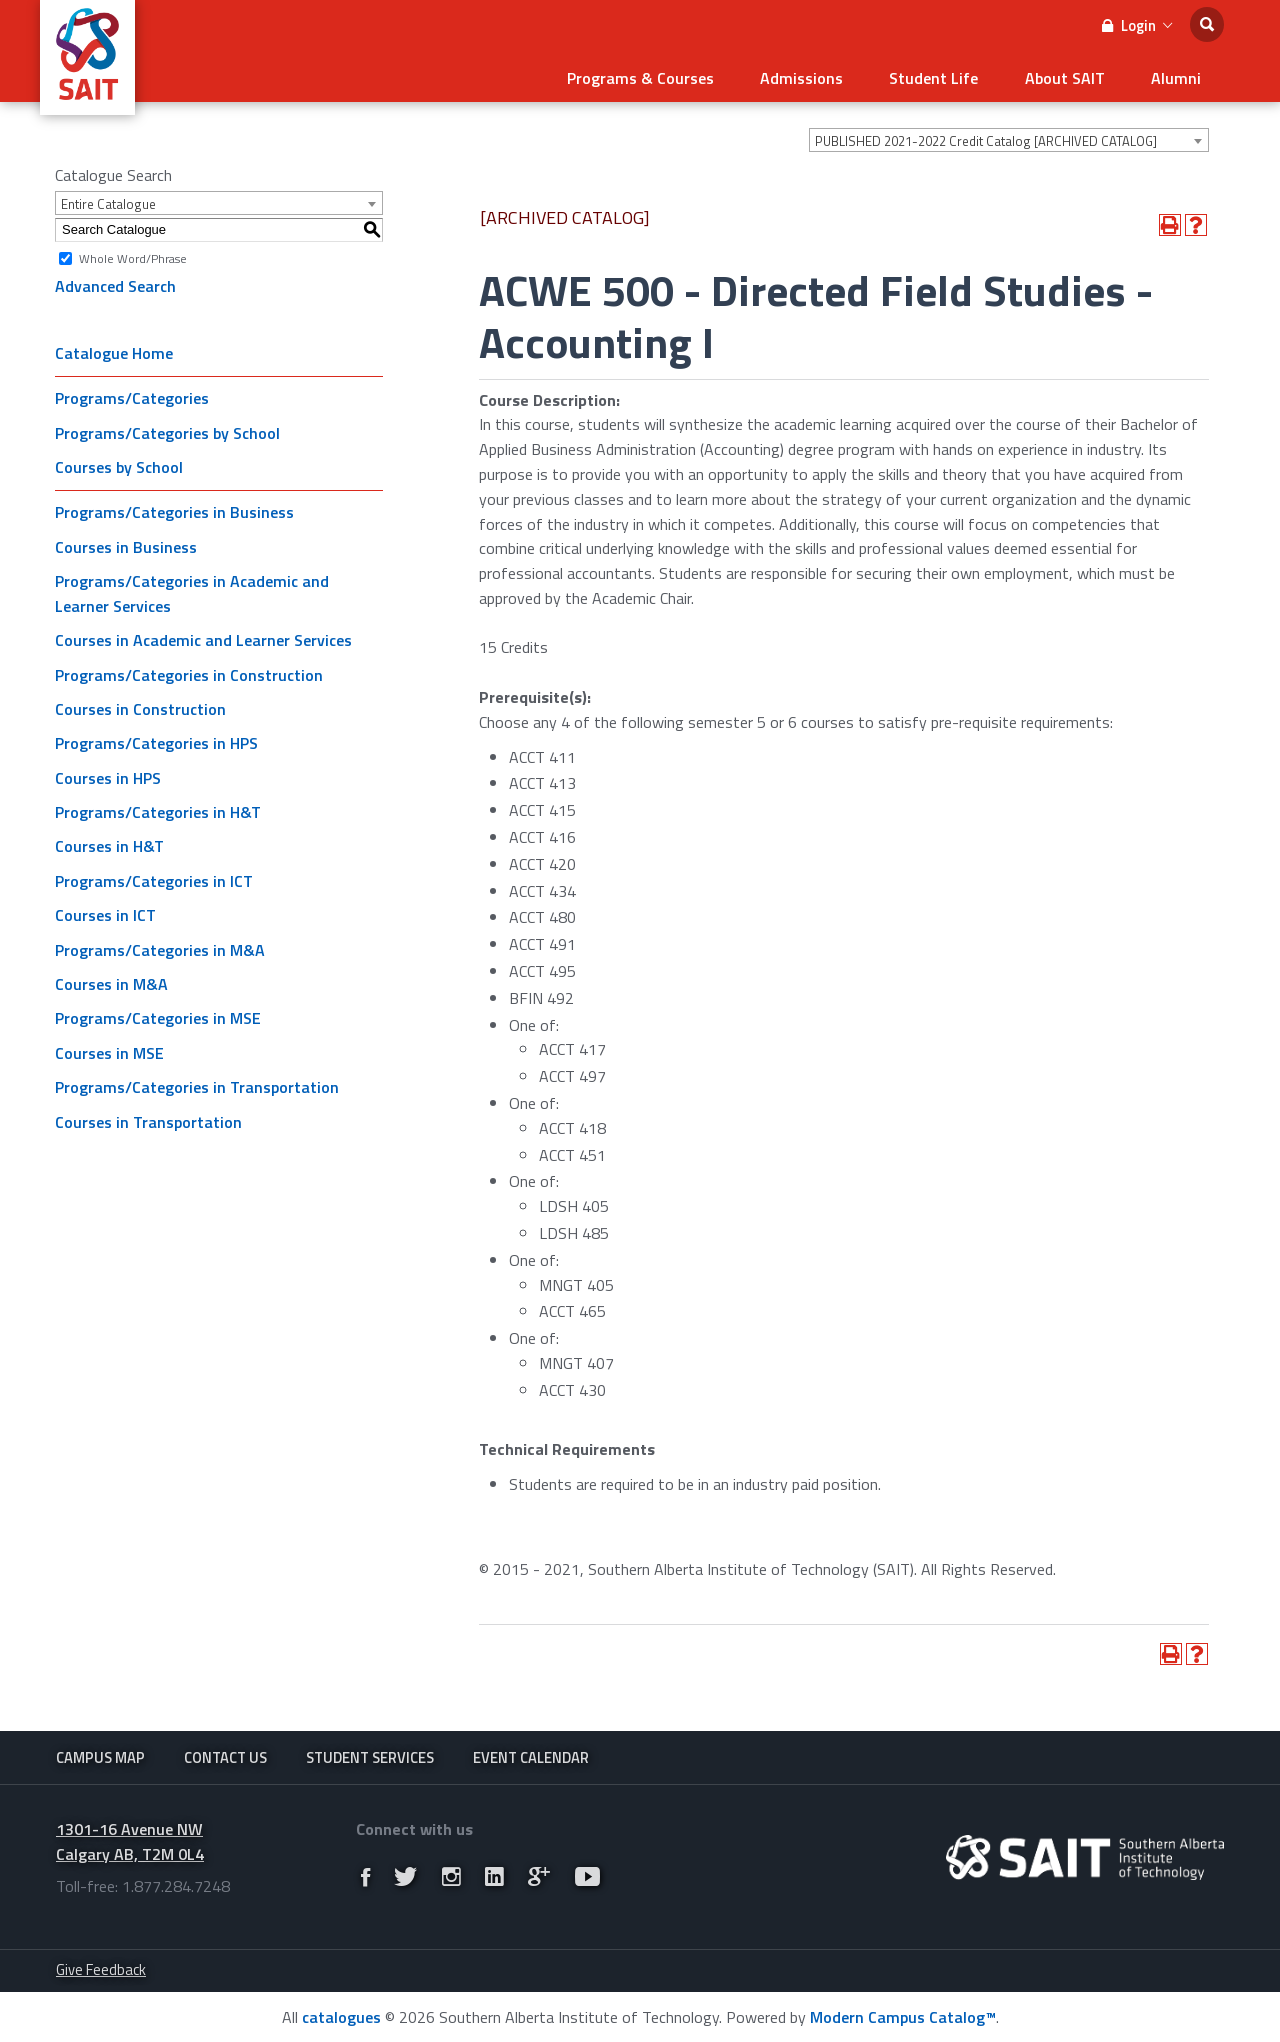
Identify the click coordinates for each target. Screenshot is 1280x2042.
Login (1137, 25)
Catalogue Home (114, 350)
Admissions (823, 76)
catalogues (341, 2016)
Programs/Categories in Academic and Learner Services (192, 590)
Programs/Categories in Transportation (197, 1084)
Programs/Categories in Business (174, 509)
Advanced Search (115, 283)
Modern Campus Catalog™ (903, 2016)
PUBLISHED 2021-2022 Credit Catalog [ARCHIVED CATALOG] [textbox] (986, 138)
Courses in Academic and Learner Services (203, 637)
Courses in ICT (105, 912)
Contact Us (225, 1755)
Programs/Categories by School (167, 430)
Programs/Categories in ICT (154, 878)
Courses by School (119, 464)
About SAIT (1074, 76)
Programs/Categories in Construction (189, 671)
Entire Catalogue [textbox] (108, 201)
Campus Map (100, 1755)
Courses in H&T (109, 843)
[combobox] (1009, 137)
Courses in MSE (109, 1050)
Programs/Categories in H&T (158, 809)
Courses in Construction (140, 706)
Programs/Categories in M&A (160, 947)
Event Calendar (531, 1755)
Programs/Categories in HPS (156, 740)
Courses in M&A (111, 981)
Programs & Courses (668, 76)
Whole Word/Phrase (133, 254)
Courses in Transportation (148, 1119)
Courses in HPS (108, 775)
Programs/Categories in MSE (158, 1015)
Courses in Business (126, 544)
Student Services (370, 1755)
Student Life (949, 76)
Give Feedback (101, 1968)
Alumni (1179, 76)
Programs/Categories (132, 395)
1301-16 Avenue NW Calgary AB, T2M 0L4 (130, 1840)
